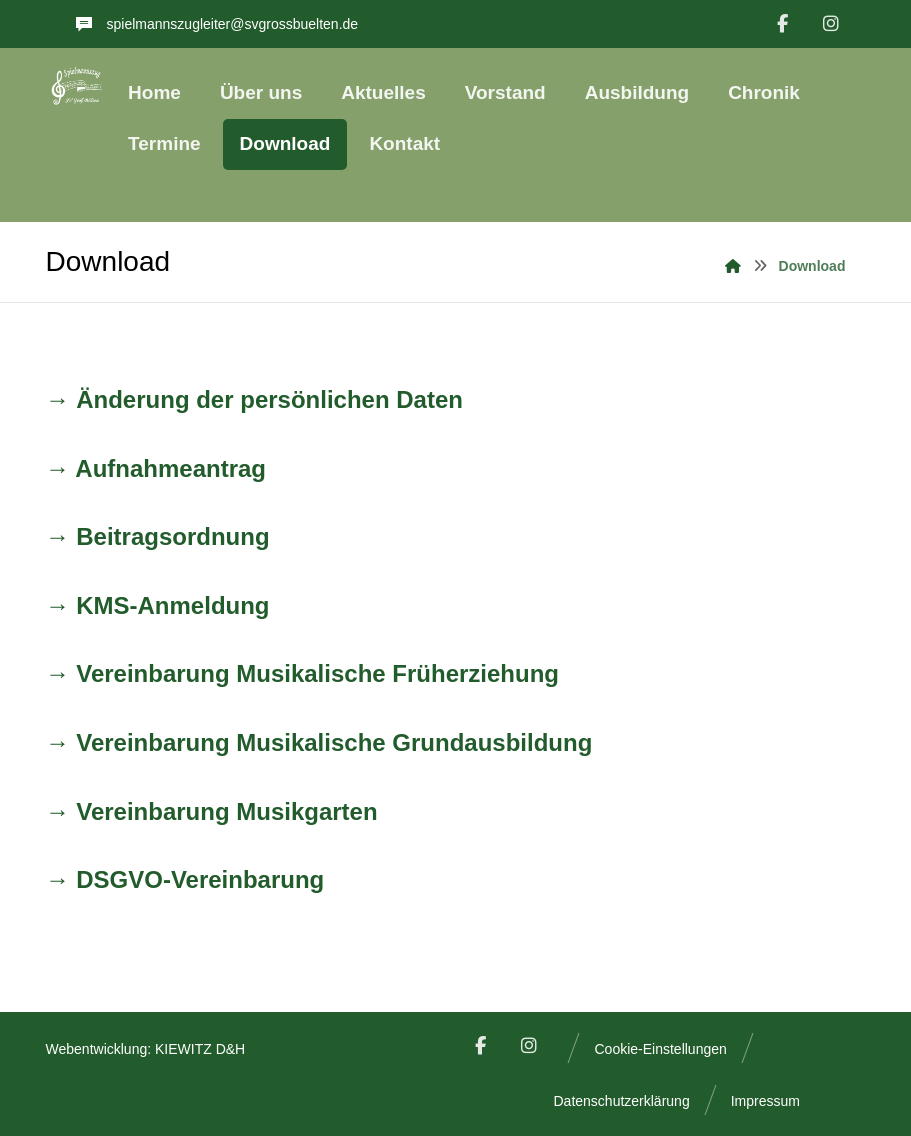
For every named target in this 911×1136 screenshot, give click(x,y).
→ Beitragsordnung (158, 536)
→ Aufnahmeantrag (156, 468)
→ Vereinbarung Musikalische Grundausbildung (319, 742)
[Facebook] (782, 24)
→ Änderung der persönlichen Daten (254, 399)
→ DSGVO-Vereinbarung (185, 879)
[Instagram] (831, 24)
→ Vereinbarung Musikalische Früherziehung (302, 673)
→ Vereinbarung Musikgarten (212, 811)
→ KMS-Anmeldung (158, 605)
